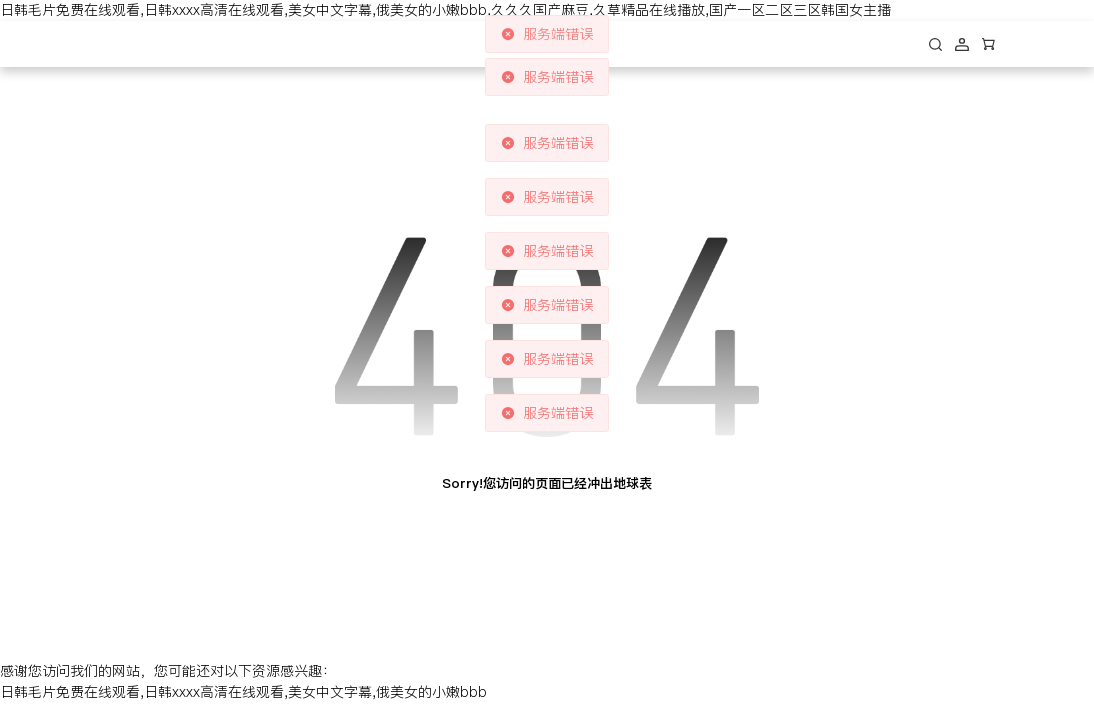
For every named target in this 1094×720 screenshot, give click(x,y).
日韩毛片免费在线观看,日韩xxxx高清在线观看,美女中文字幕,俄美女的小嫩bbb (243, 692)
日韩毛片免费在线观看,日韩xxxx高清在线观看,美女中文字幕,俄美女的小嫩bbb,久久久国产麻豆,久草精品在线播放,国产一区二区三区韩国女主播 (445, 10)
